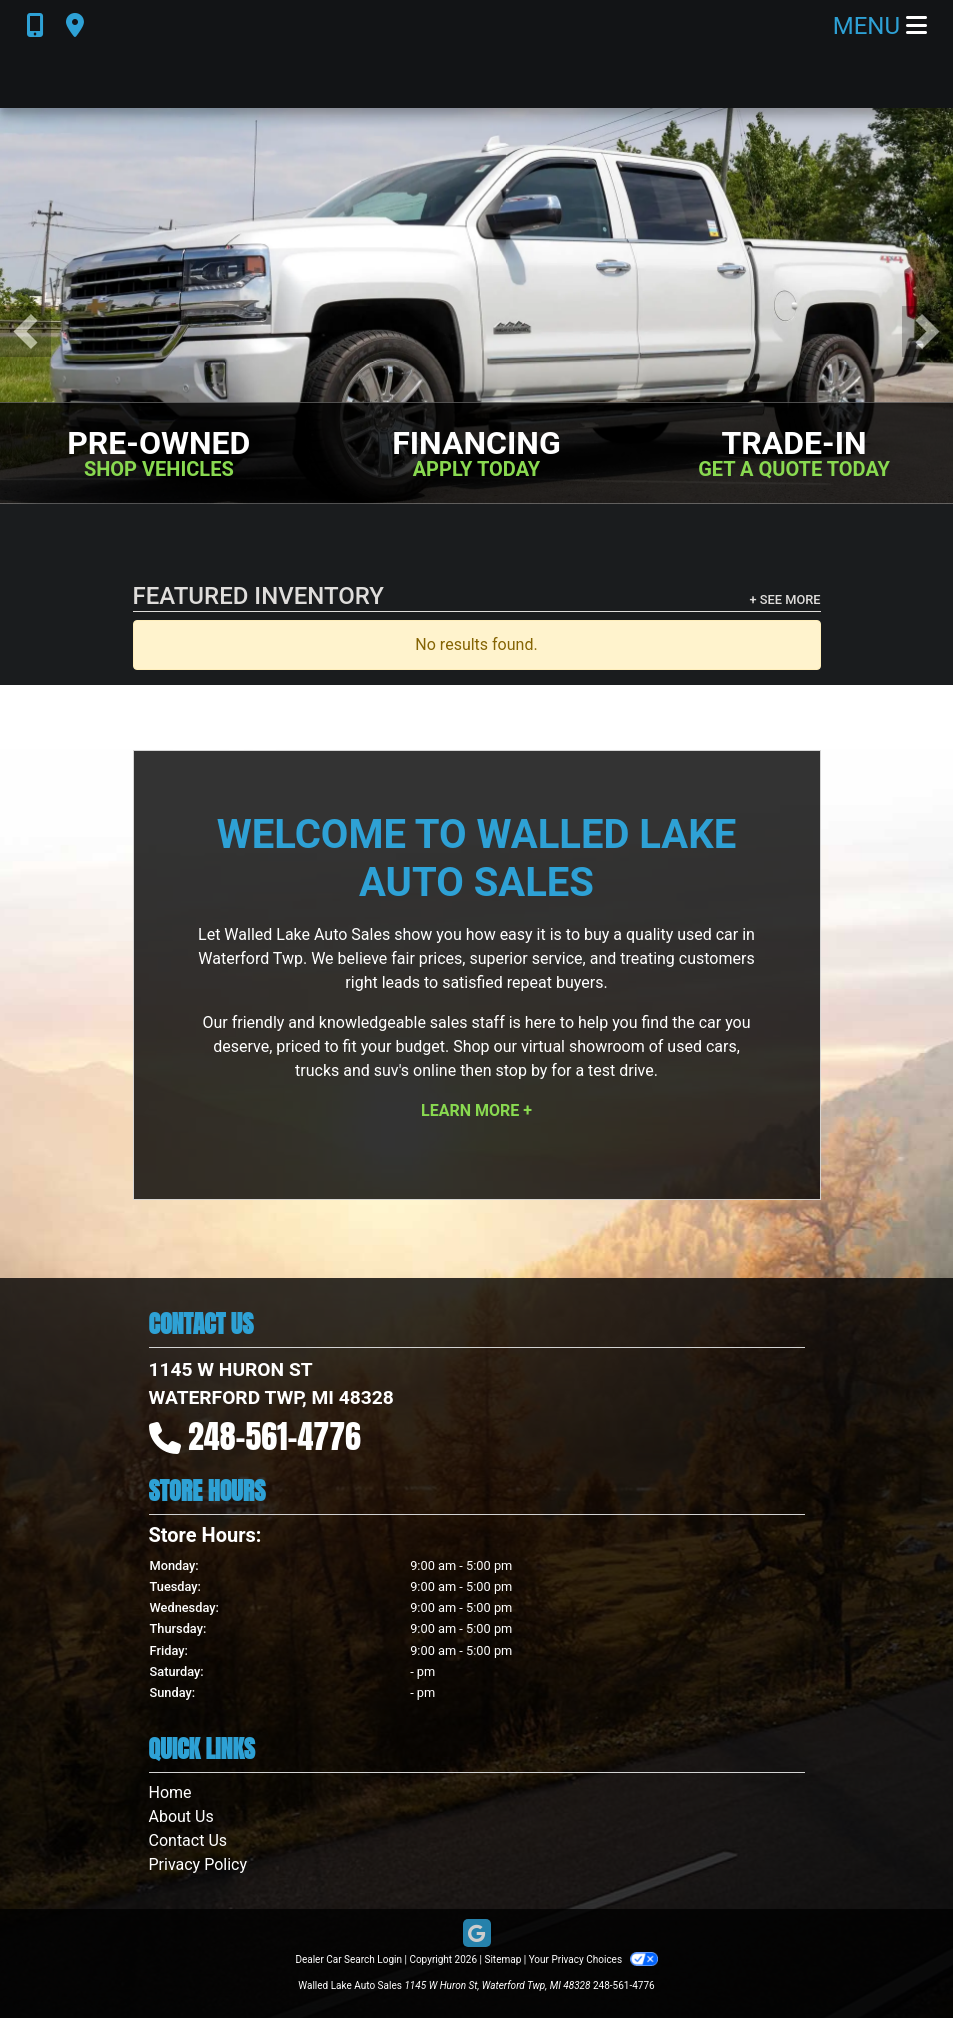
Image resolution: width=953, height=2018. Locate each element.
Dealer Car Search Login (348, 1959)
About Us (181, 1816)
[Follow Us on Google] (477, 1934)
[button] (25, 331)
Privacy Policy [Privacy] (198, 1864)
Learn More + (476, 1110)
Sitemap (502, 1959)
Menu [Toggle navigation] (880, 26)
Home (170, 1792)
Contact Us (188, 1840)
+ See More (785, 599)
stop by (521, 1070)
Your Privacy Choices (593, 1959)
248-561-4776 (274, 1436)
